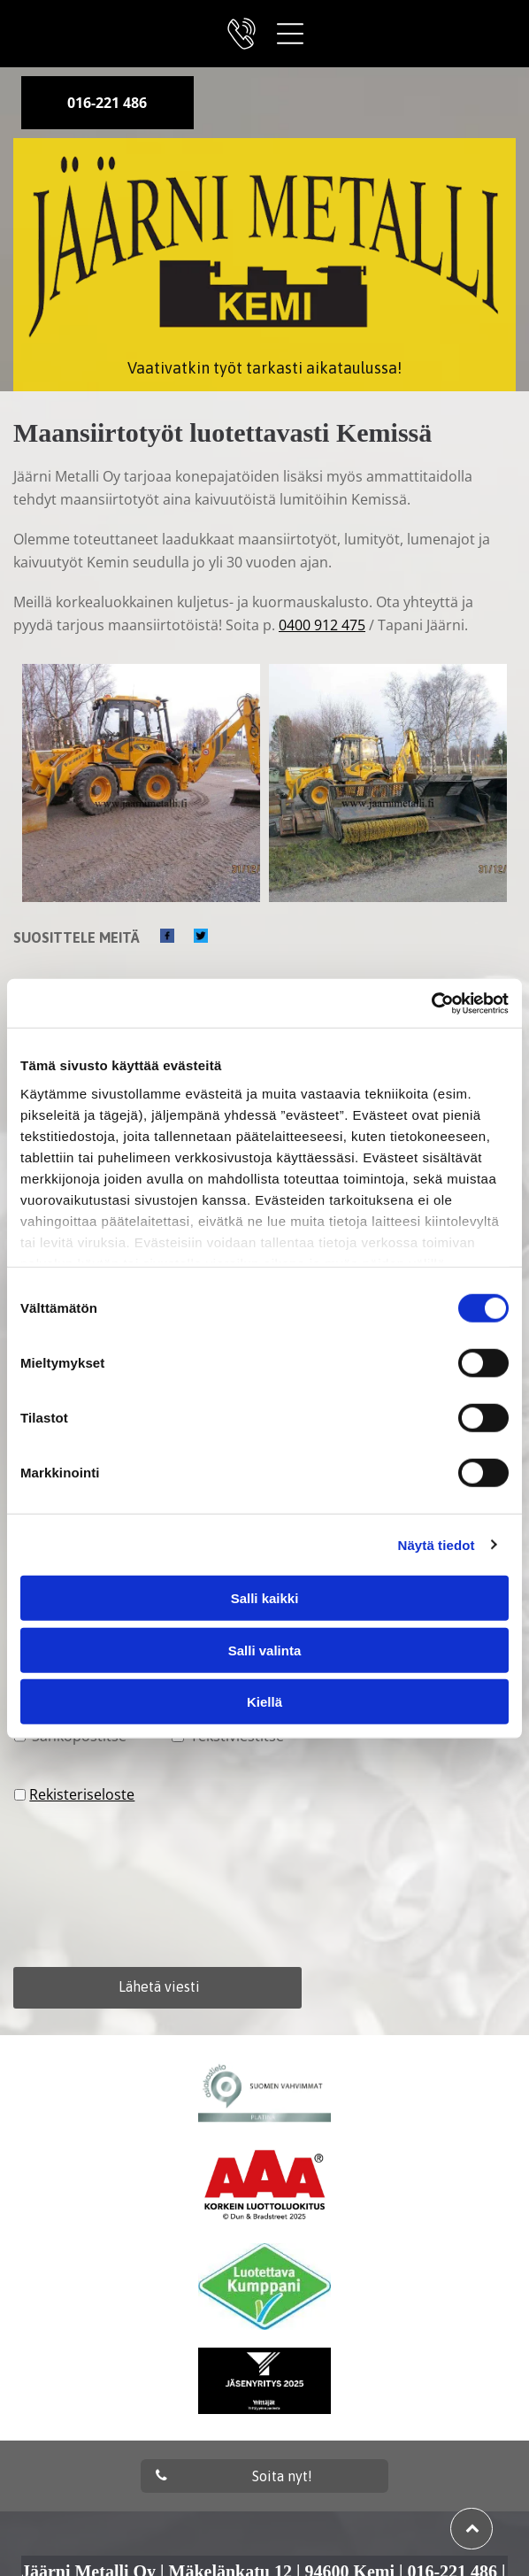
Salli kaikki (265, 1598)
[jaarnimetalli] (141, 783)
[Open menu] (290, 33)
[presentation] (86, 1884)
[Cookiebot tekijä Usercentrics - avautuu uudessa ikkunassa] (431, 1002)
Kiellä (264, 1701)
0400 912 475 (322, 625)
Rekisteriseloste (81, 1794)
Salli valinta (265, 1649)
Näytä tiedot (436, 1544)
